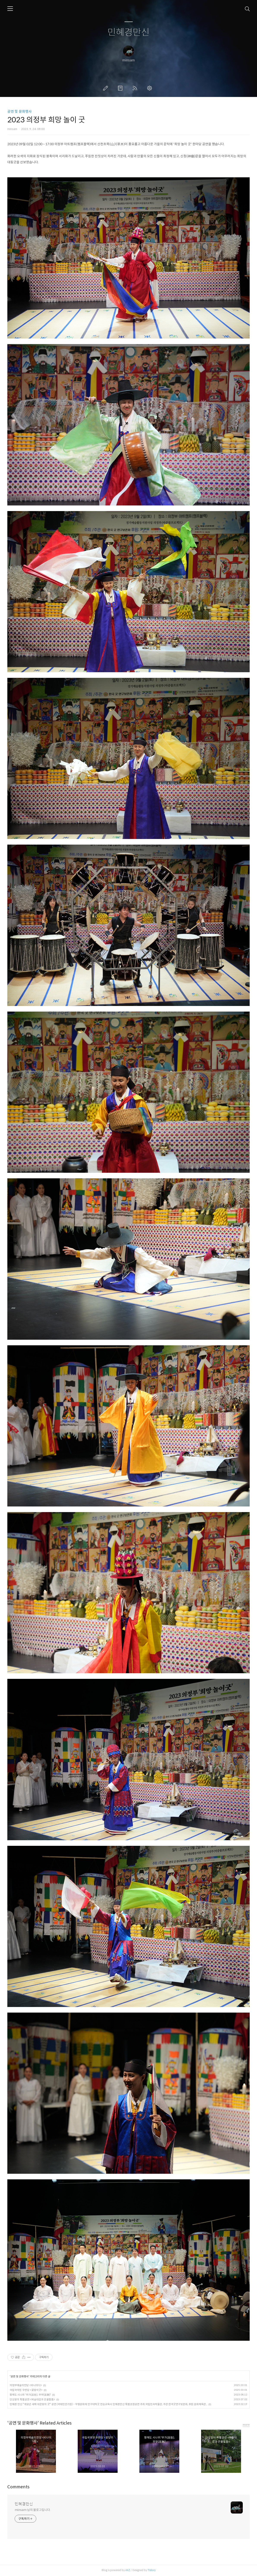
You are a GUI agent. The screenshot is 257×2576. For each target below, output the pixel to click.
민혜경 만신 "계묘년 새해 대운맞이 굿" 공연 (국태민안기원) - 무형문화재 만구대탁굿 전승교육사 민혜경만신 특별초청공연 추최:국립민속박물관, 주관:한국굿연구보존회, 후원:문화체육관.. (108, 2404)
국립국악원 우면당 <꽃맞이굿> (26, 2390)
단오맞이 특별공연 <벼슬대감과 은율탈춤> (32, 2399)
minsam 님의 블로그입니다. (32, 2510)
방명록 (121, 88)
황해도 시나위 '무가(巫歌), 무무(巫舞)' (30, 2394)
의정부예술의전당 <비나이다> (26, 2385)
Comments (18, 2487)
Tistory (152, 2570)
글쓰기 (106, 88)
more (246, 2424)
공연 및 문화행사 (19, 111)
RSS (136, 88)
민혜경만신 (128, 32)
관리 (150, 88)
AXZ (127, 2570)
